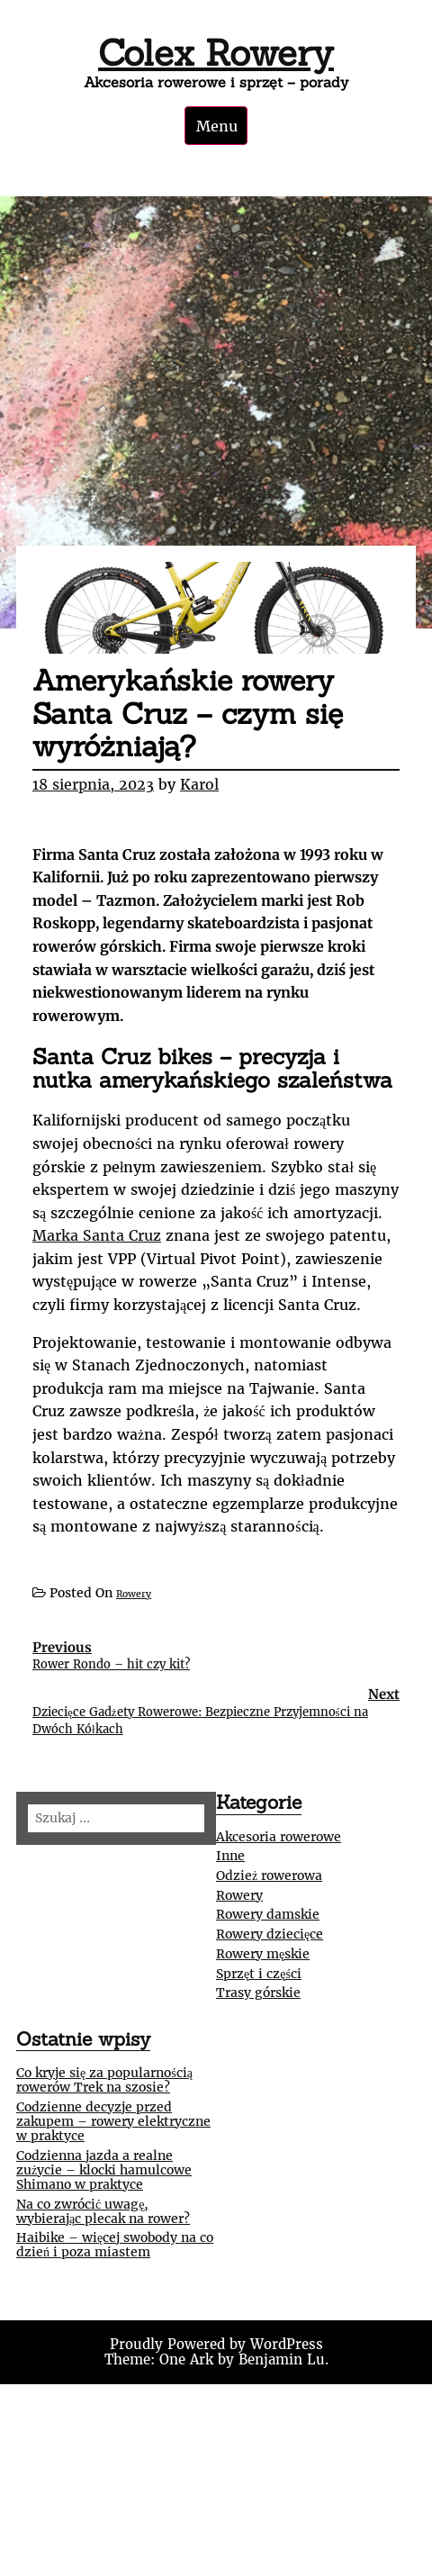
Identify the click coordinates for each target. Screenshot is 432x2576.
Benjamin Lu (281, 2359)
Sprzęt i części (259, 1974)
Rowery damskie (268, 1914)
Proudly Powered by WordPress (216, 2344)
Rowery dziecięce (269, 1934)
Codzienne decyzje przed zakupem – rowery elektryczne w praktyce (113, 2121)
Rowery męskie (263, 1954)
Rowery (133, 1594)
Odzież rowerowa (269, 1875)
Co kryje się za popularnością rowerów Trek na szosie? (104, 2080)
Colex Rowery (216, 53)
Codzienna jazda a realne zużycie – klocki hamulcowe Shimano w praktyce (104, 2169)
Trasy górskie (258, 1992)
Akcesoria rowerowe (278, 1837)
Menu (217, 126)
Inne (230, 1856)
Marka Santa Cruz (96, 1235)
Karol (199, 784)
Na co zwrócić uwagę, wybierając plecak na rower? (103, 2211)
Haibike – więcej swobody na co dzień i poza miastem (114, 2244)
